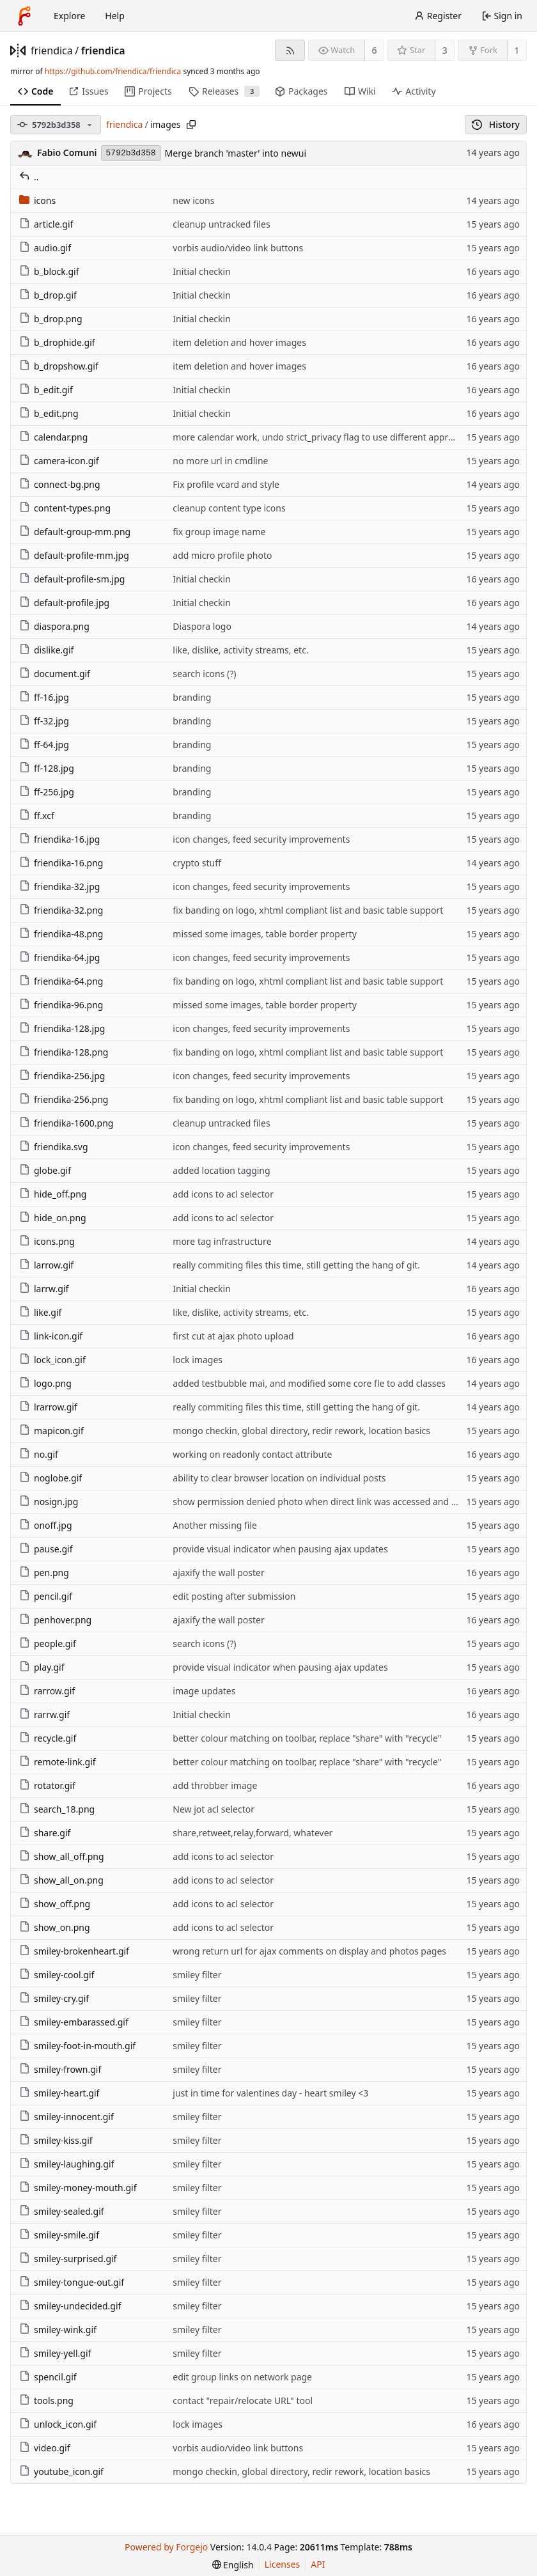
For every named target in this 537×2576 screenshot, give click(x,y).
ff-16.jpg (44, 697)
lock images (197, 1360)
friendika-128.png (63, 1052)
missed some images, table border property (264, 934)
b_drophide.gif (57, 342)
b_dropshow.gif (58, 366)
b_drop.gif (48, 295)
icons (37, 200)
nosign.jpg (48, 1501)
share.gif (44, 1833)
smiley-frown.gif (60, 2069)
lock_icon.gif (52, 1360)
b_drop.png (50, 319)
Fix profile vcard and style (226, 484)
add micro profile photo (222, 555)
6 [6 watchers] (374, 50)
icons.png (47, 1241)
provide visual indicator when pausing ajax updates (280, 1549)
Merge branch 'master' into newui (235, 153)
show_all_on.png (61, 1880)
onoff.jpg (45, 1525)
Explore (69, 16)
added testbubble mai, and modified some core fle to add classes (309, 1383)
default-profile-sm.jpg (72, 579)
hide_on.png (52, 1218)
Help (115, 16)
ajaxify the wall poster (218, 1572)
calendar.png (53, 437)
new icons (193, 200)
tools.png (46, 2400)
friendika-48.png (61, 934)
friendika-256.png (63, 1099)
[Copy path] (191, 125)
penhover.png (55, 1620)
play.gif (41, 1667)
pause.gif (46, 1549)
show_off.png (54, 1904)
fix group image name (219, 532)
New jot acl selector (213, 1809)
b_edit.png (49, 413)
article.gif (46, 224)
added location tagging (221, 1170)
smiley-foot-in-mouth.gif (77, 2046)
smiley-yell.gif (55, 2353)
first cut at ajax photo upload (233, 1336)
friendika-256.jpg (62, 1076)
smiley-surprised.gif (67, 2258)
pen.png (44, 1572)
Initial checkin (202, 271)
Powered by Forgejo (166, 2547)
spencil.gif (48, 2377)
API (318, 2564)
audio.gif (45, 248)
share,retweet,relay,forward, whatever (252, 1833)
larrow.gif (46, 1265)
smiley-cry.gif (54, 1998)
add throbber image (215, 1785)
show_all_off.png (61, 1856)
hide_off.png (52, 1194)
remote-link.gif (57, 1762)
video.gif (44, 2448)
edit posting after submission (234, 1596)
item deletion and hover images (239, 342)
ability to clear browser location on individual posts (279, 1478)
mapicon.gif (51, 1431)
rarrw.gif (44, 1714)
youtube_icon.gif (61, 2471)
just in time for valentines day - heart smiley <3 (270, 2093)
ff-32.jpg (44, 721)
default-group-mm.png (74, 532)
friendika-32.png (61, 910)
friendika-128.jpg (62, 1028)
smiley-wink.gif (58, 2329)
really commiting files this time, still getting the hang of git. (296, 1265)
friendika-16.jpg (59, 839)
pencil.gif (45, 1596)
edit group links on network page (242, 2377)
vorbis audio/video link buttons (238, 248)
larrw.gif (43, 1289)
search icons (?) (204, 673)
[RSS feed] (290, 50)
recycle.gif (47, 1738)
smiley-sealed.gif (61, 2211)
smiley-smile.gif (59, 2235)
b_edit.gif (46, 390)
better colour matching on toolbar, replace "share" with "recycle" (307, 1738)
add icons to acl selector (223, 1194)
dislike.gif (46, 650)
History (496, 124)
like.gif (40, 1312)
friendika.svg (53, 1147)
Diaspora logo (202, 626)
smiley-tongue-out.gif (71, 2282)
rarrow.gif (47, 1691)
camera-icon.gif (59, 461)
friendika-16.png (61, 863)
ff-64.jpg (44, 744)
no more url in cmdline (220, 461)
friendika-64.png (61, 981)
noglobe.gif (50, 1478)
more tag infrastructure (222, 1241)
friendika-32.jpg (59, 886)
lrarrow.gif (48, 1407)
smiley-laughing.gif (66, 2164)
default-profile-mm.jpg (74, 555)
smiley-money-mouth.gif (77, 2188)
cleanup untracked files (221, 224)
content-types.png (65, 508)
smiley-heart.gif (59, 2093)
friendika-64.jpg (59, 957)
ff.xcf (36, 815)
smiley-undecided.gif (70, 2306)
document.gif (54, 673)
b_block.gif (49, 271)
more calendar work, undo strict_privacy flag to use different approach (320, 437)
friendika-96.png (61, 1005)
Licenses (282, 2564)
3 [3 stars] (444, 50)
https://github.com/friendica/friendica (113, 71)
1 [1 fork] (516, 50)
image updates (204, 1691)
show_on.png (54, 1927)
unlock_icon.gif (58, 2424)
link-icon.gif (50, 1336)
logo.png (45, 1383)
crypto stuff (197, 863)
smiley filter (197, 1975)
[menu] (233, 2565)
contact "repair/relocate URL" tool (243, 2400)
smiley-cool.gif (56, 1975)
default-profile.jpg (64, 603)
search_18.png (57, 1809)
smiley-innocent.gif (66, 2117)
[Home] (24, 15)
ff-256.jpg (46, 792)
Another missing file (215, 1525)
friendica (52, 50)
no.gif (38, 1454)
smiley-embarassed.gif (73, 2022)
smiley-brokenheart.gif (74, 1951)
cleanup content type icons (229, 508)
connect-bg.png (59, 484)
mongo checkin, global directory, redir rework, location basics (301, 1431)
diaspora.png (54, 626)
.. (29, 177)
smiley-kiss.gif (56, 2140)
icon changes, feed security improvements (261, 839)
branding (192, 697)
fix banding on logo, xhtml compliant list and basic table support (308, 910)
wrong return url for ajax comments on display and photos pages (309, 1951)
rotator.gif (47, 1785)
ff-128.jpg (46, 768)
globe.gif (45, 1170)
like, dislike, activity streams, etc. (240, 650)
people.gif (47, 1643)
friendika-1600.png (66, 1123)
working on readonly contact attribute (252, 1454)
